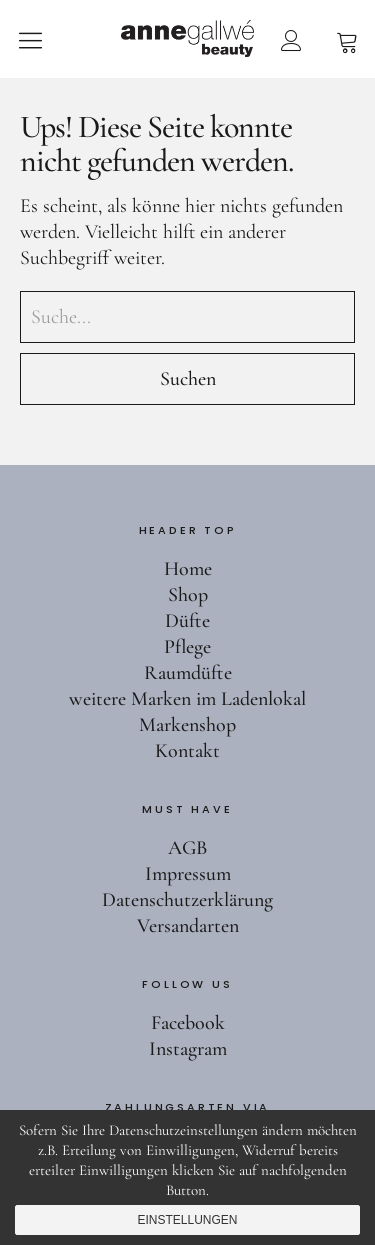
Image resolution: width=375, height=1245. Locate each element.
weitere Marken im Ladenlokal (187, 699)
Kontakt (187, 751)
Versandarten (188, 926)
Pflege (187, 647)
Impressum (188, 874)
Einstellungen (187, 1220)
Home (188, 569)
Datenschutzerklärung (187, 900)
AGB (187, 848)
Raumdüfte (188, 673)
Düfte (187, 621)
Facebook (188, 1023)
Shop (188, 595)
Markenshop (187, 725)
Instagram (188, 1049)
